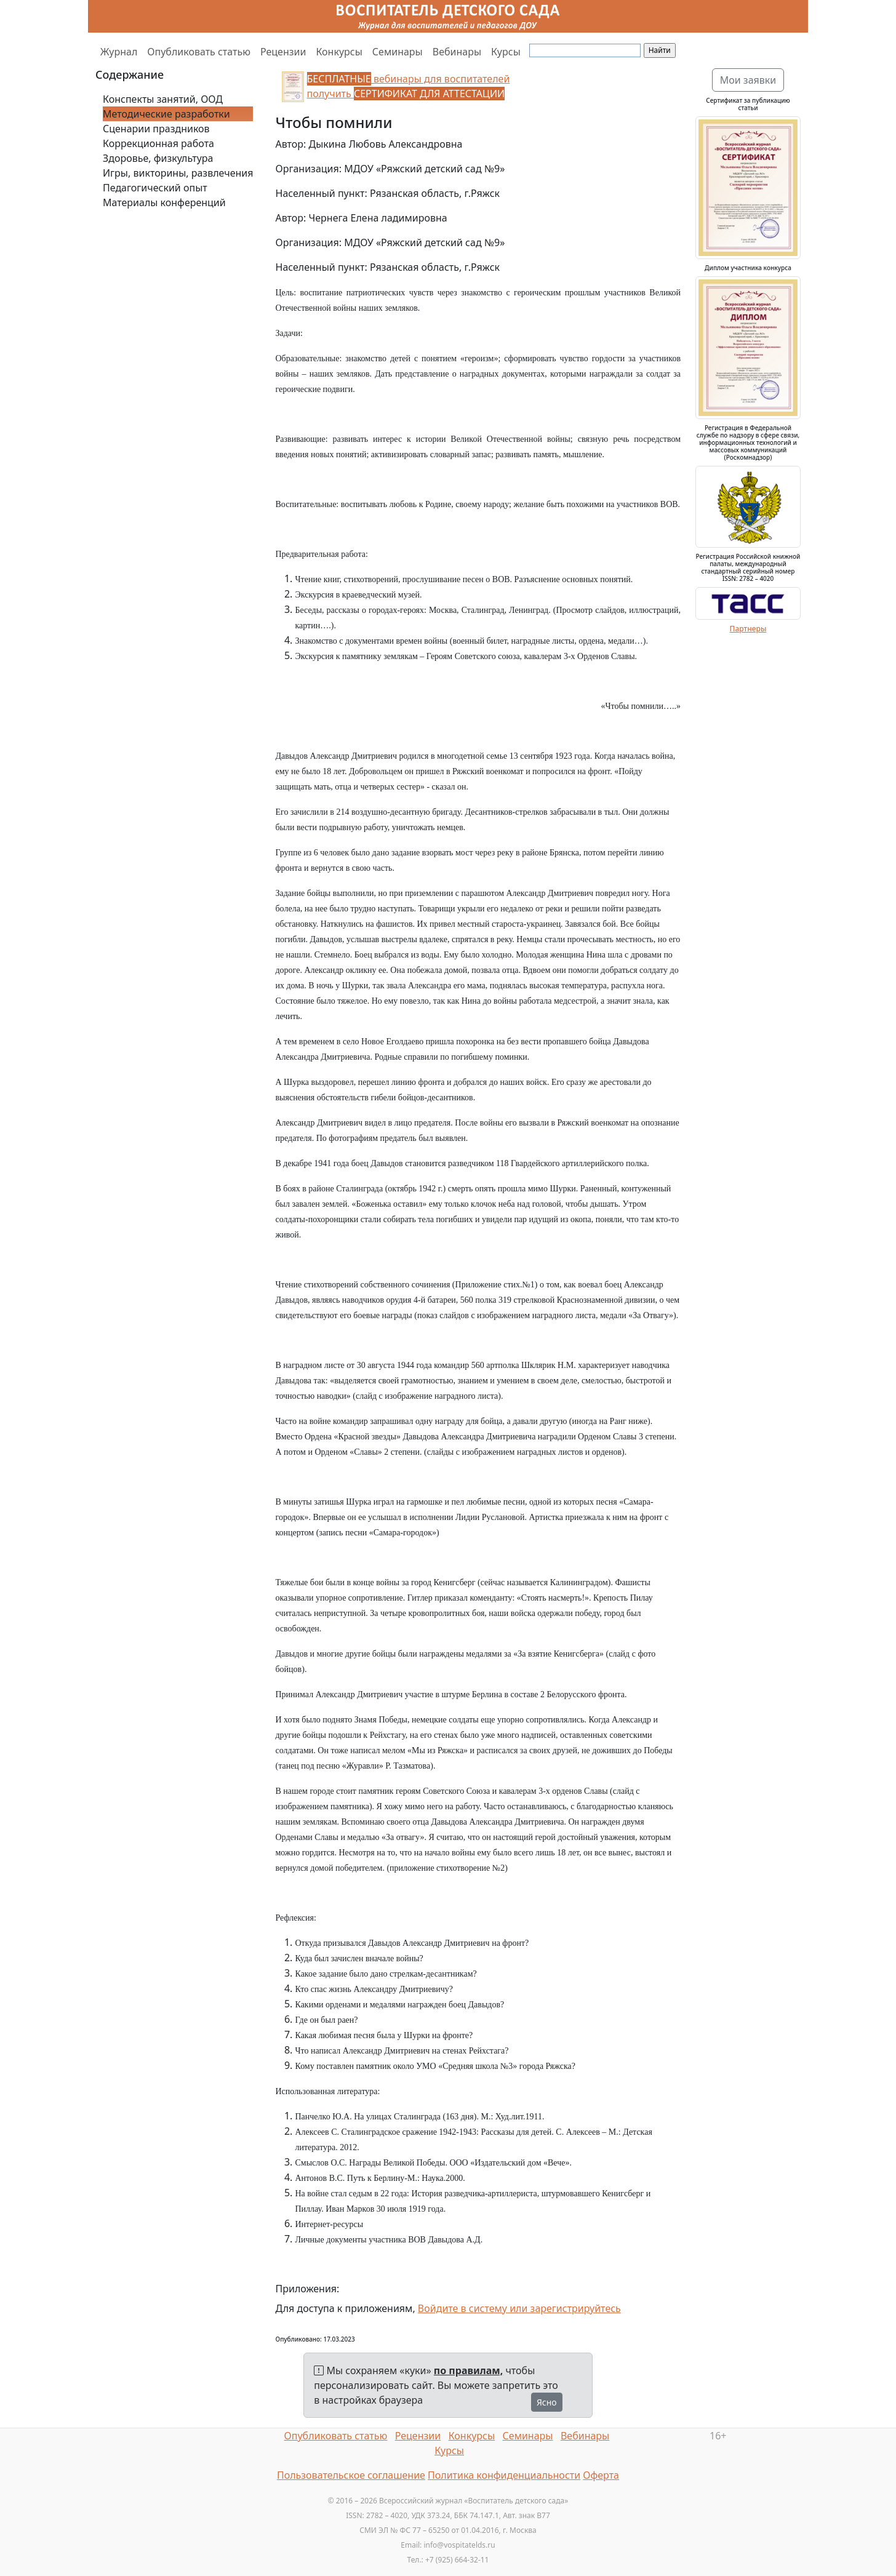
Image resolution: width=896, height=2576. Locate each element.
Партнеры (748, 628)
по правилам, (468, 2370)
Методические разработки (166, 114)
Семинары (397, 51)
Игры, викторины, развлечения (178, 173)
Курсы (506, 51)
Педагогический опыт (155, 187)
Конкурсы (339, 51)
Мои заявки (748, 80)
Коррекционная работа (158, 143)
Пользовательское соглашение (351, 2475)
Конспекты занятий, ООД (163, 99)
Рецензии (283, 51)
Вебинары (457, 51)
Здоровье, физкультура (158, 158)
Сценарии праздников (156, 128)
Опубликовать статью (198, 51)
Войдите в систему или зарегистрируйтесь (519, 2308)
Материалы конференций (164, 202)
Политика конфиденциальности (504, 2475)
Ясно (547, 2402)
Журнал (118, 51)
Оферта (601, 2475)
